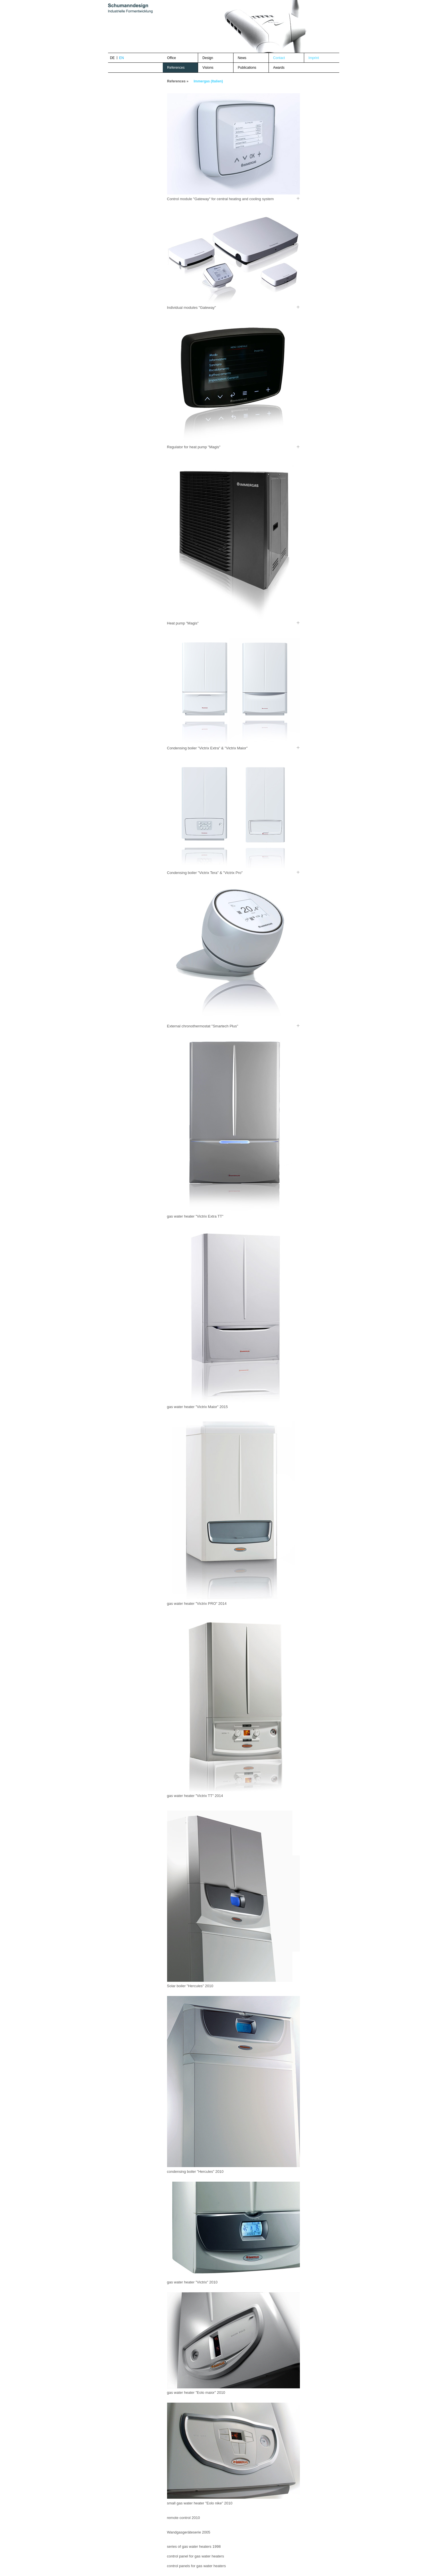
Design (207, 58)
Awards (279, 68)
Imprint (313, 58)
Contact (279, 58)
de (112, 58)
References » (177, 81)
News (242, 58)
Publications (247, 68)
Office (171, 58)
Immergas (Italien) (208, 81)
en (121, 58)
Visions (207, 68)
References (175, 68)
